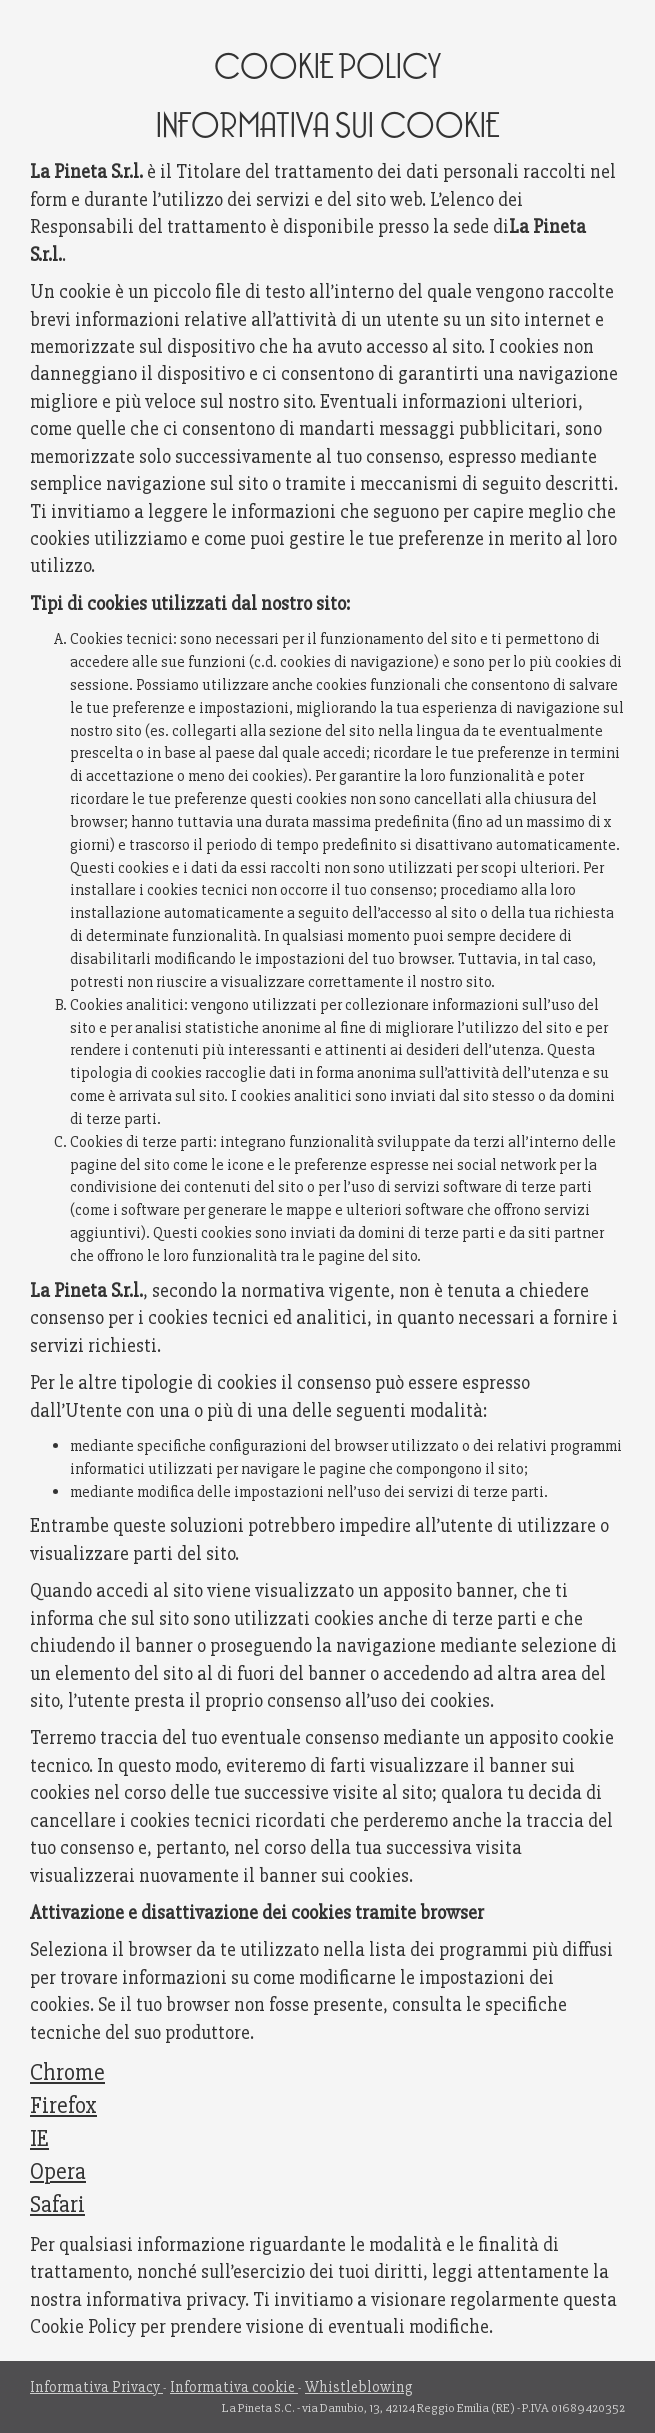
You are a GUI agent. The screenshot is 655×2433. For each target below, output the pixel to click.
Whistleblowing (359, 2387)
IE (39, 2139)
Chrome (67, 2073)
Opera (58, 2172)
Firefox (63, 2106)
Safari (57, 2205)
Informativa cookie (234, 2387)
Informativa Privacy (96, 2387)
